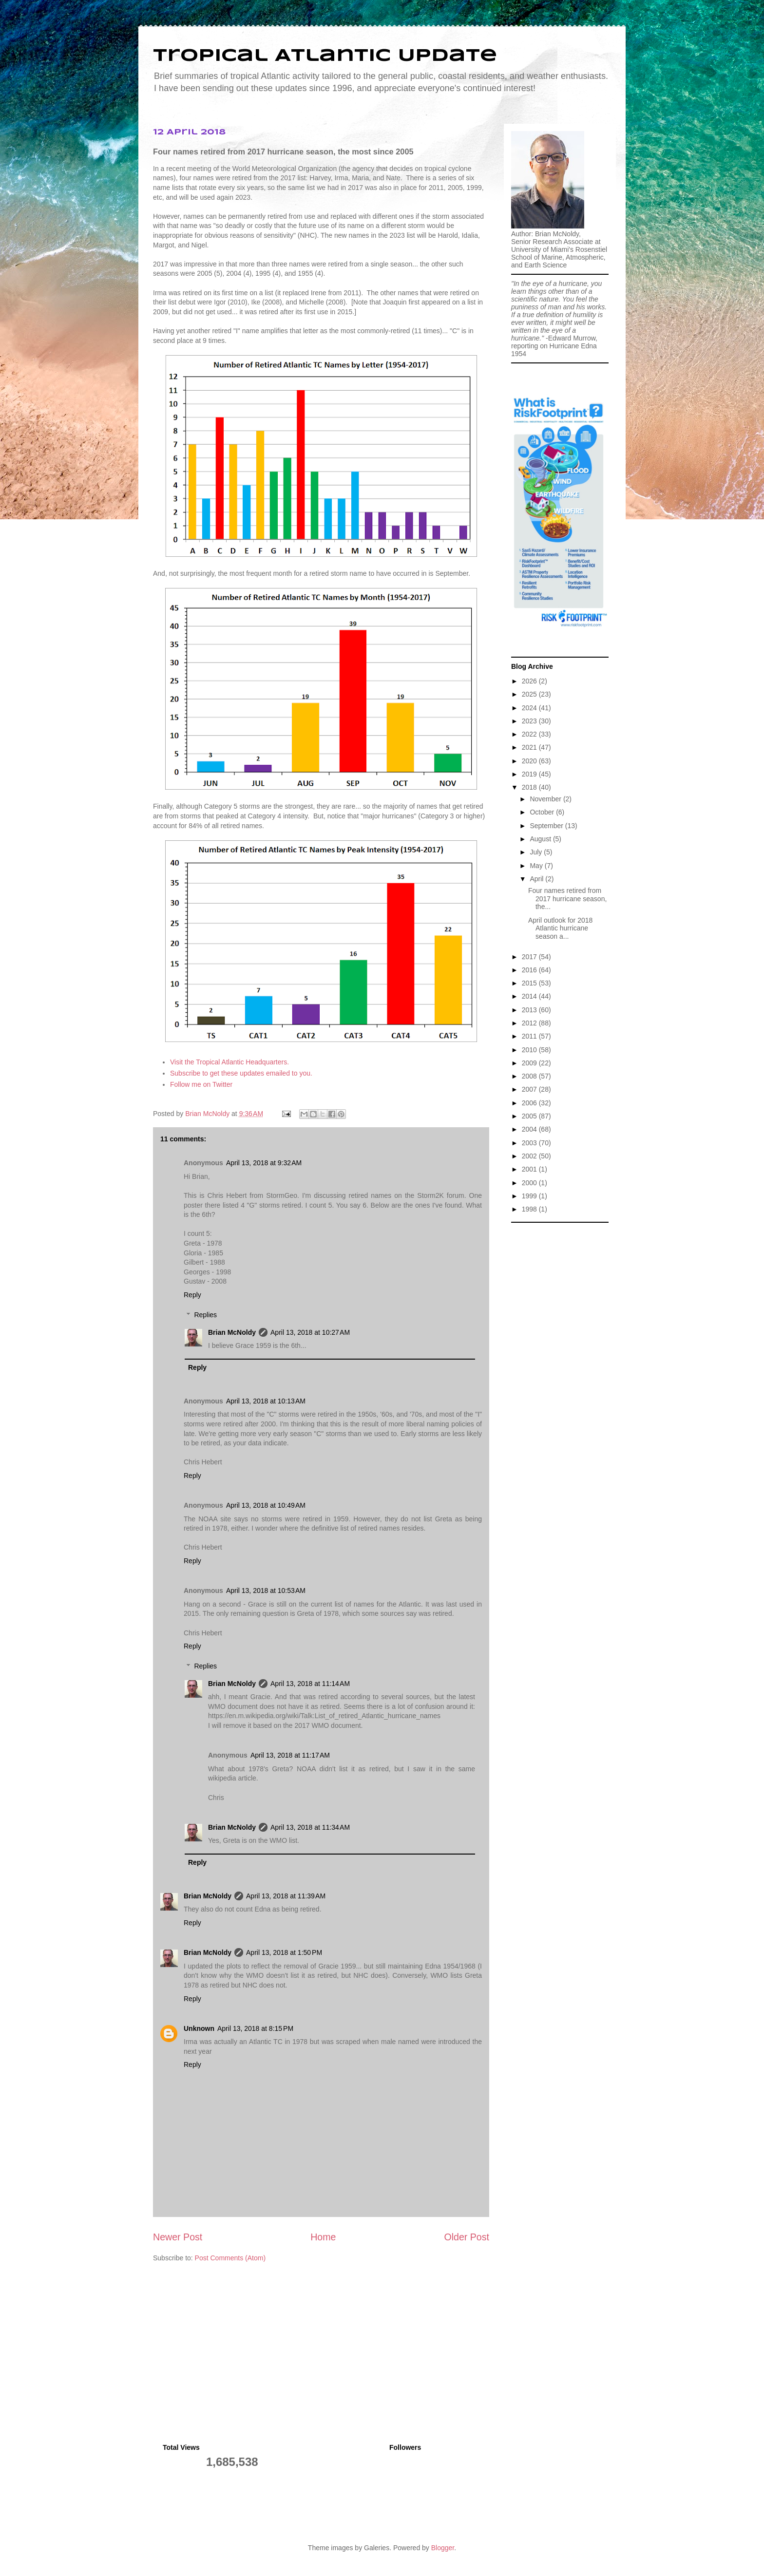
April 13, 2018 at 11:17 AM (290, 1755)
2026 (530, 681)
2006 (530, 1103)
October (543, 812)
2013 (530, 1010)
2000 (530, 1183)
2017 (530, 957)
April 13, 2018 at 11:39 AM (285, 1896)
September (547, 826)
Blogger (442, 2548)
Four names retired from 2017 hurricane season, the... (567, 899)
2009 (530, 1063)
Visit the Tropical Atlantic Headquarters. (229, 1062)
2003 (530, 1143)
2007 (530, 1089)
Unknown (199, 2028)
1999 (530, 1196)
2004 (530, 1129)
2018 (530, 787)
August (541, 839)
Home (323, 2237)
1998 (530, 1209)
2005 (530, 1116)
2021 (530, 747)
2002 (530, 1156)
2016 (530, 970)
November (546, 799)
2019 (530, 774)
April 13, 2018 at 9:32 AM (264, 1163)
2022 (530, 734)
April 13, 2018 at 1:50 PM (284, 1952)
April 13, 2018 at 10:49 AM (266, 1505)
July (537, 852)
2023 (530, 721)
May (537, 866)
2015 (530, 983)
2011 (530, 1036)
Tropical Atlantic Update (325, 56)
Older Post (466, 2237)
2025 (530, 694)
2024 (530, 708)
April (537, 879)
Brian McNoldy (207, 1114)
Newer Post (177, 2237)
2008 (530, 1076)
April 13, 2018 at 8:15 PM (255, 2028)
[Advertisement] (560, 1374)
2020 (530, 761)
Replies (205, 1315)
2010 (530, 1050)
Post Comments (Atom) (230, 2258)
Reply (192, 1295)
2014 (530, 996)
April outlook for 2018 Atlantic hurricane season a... (560, 928)
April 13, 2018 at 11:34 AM (310, 1827)
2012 (530, 1023)
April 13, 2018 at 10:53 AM (266, 1590)
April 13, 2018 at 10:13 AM (266, 1401)
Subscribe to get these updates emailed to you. (241, 1073)
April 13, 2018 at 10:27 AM (310, 1332)
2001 (530, 1169)
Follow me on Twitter (201, 1084)
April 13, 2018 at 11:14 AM (310, 1683)
